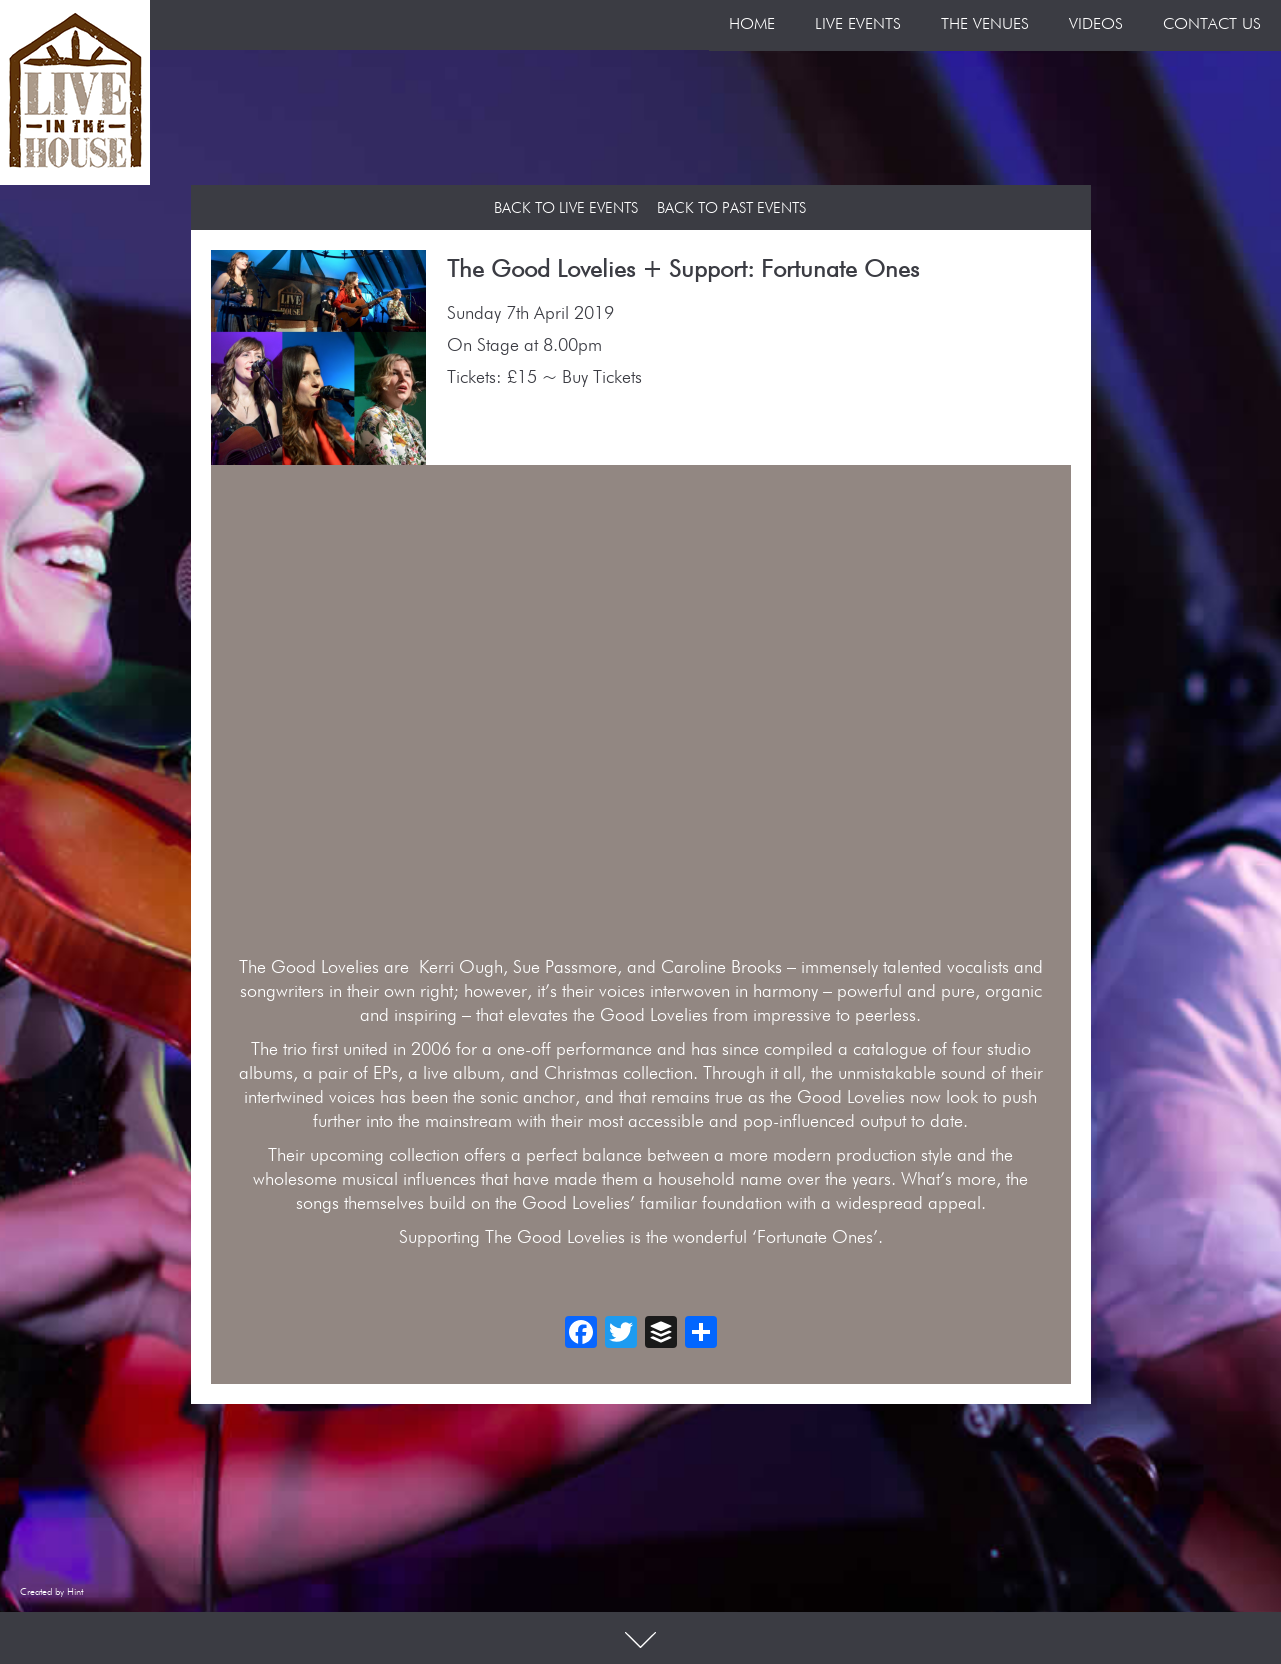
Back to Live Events (566, 208)
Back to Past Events (731, 208)
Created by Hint (51, 1592)
